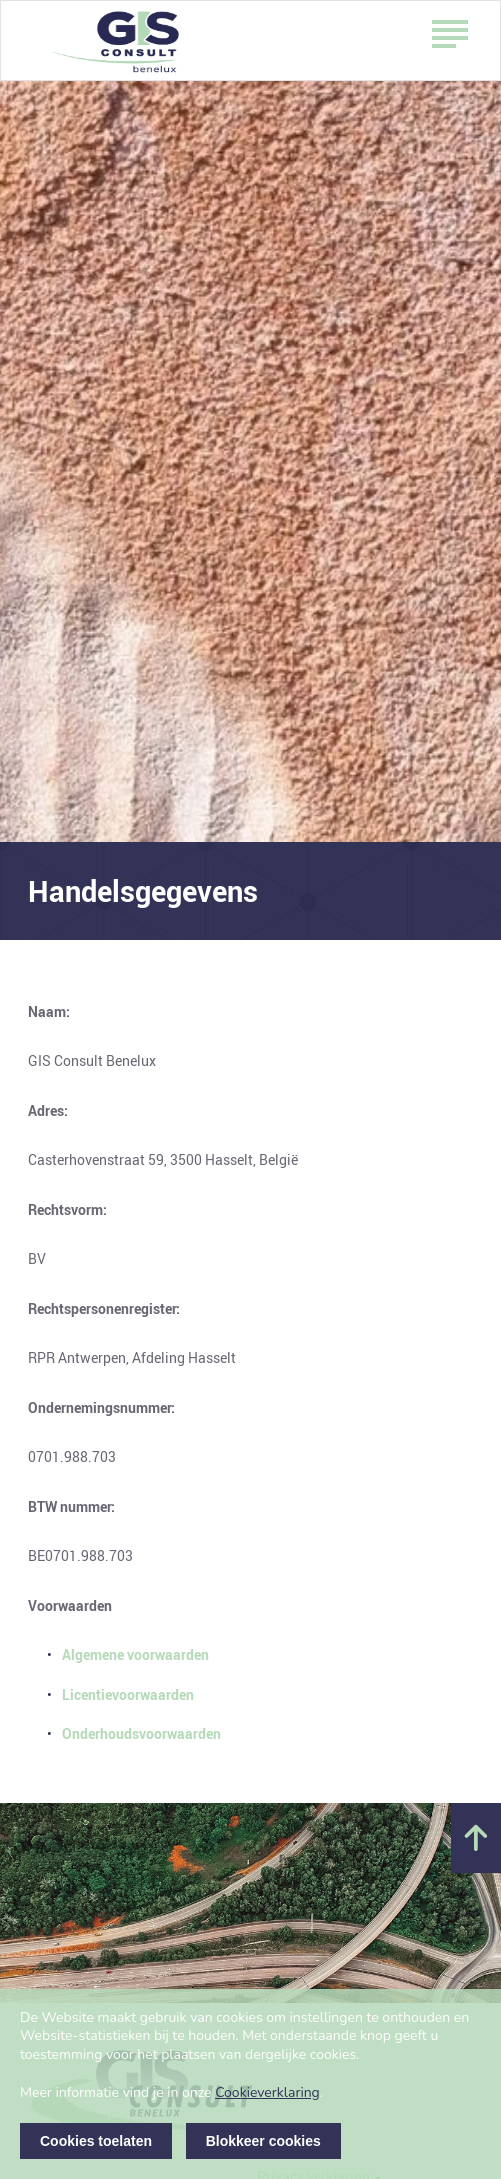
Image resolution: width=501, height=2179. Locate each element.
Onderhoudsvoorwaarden (141, 1733)
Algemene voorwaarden (135, 1654)
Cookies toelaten (96, 2141)
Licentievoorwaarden (128, 1694)
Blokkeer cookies (263, 2141)
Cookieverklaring (267, 2092)
